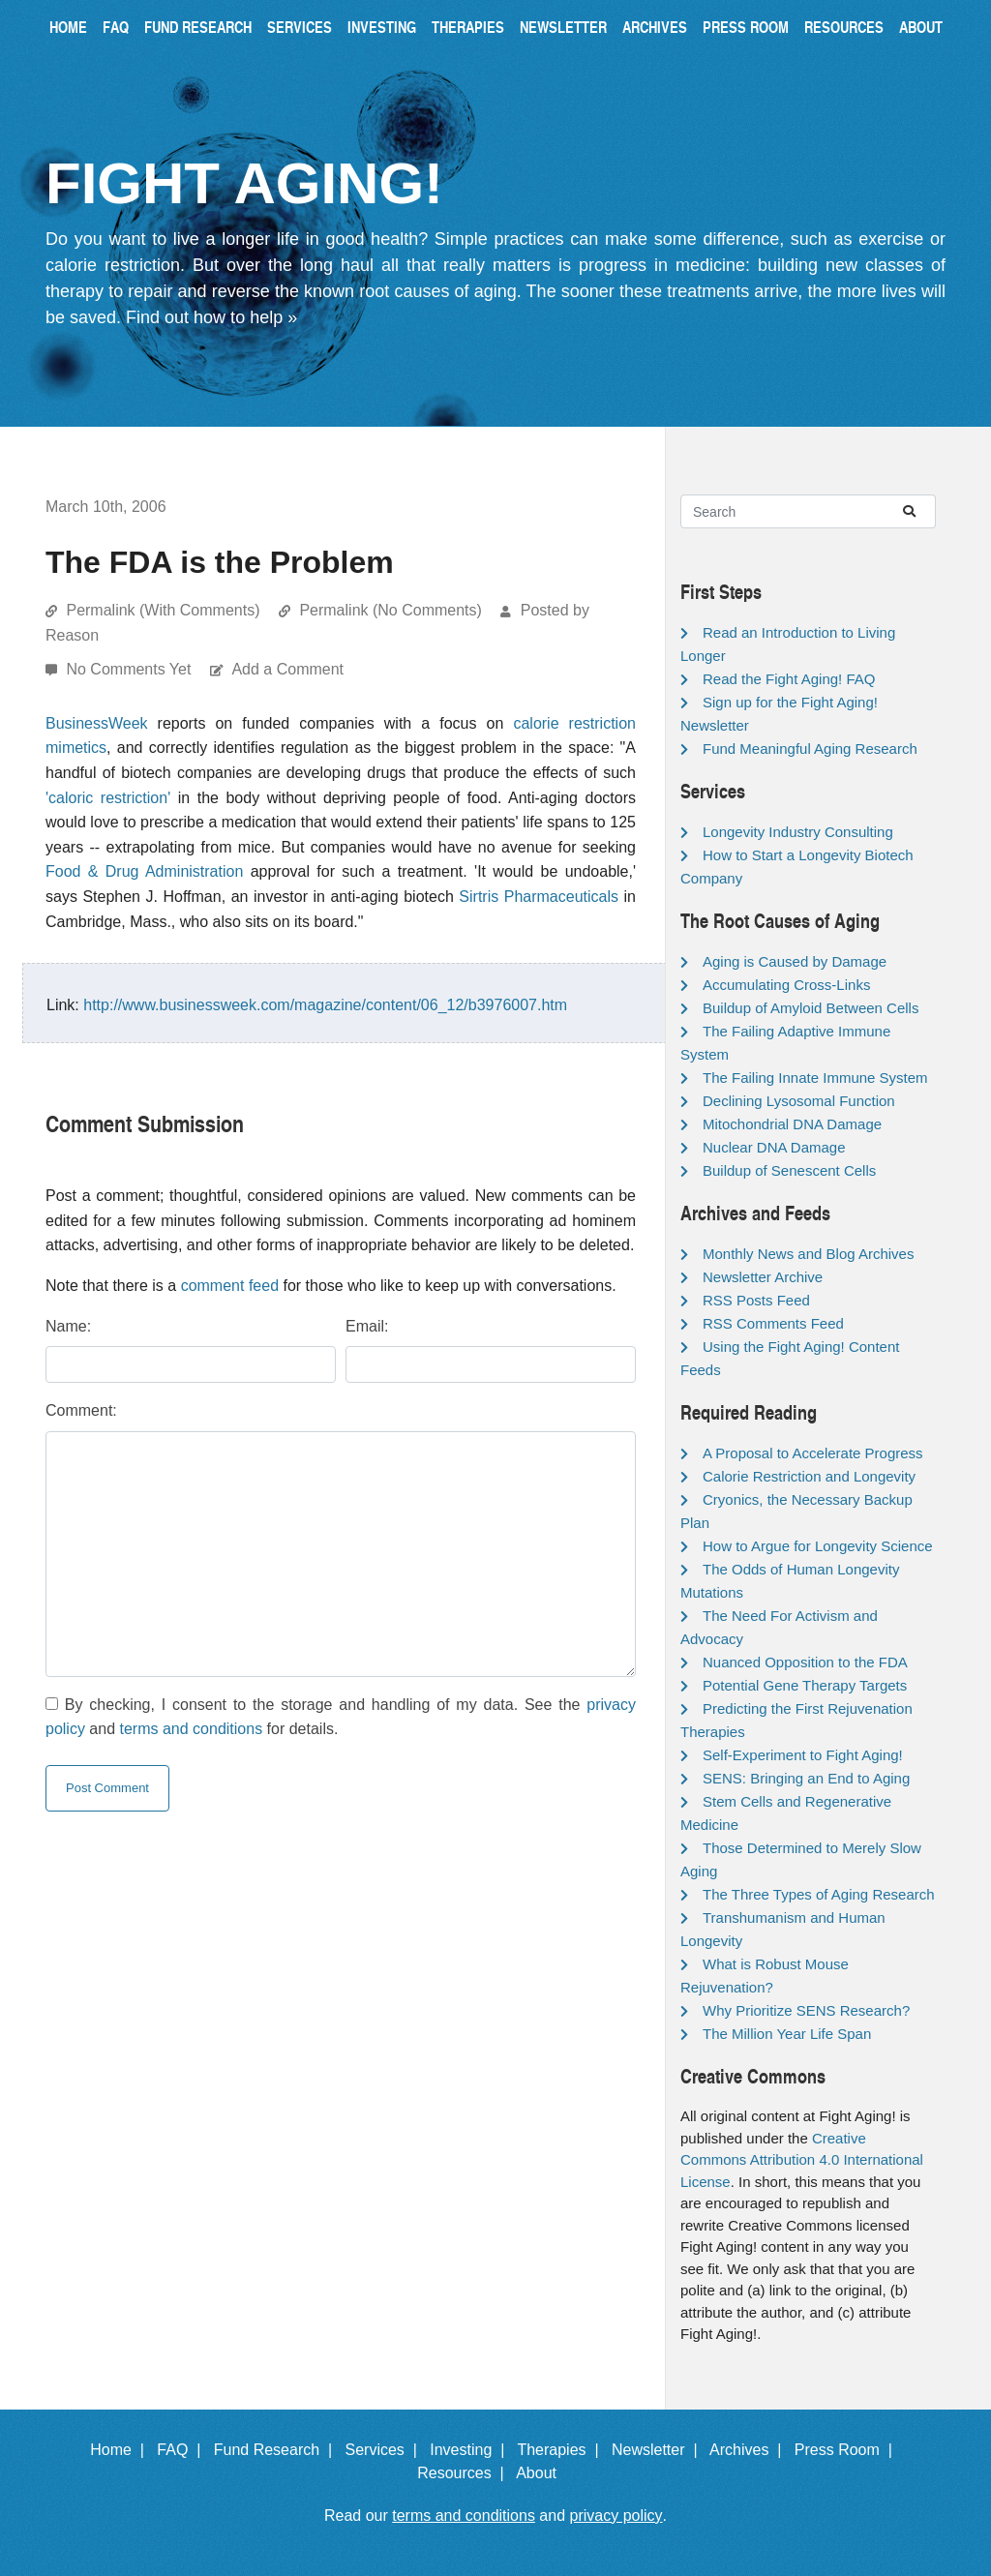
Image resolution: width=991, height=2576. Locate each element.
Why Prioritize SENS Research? (806, 2010)
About (921, 26)
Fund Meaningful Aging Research (810, 748)
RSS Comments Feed (773, 1323)
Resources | (464, 2473)
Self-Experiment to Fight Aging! (803, 1755)
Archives (654, 26)
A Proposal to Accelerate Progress (813, 1453)
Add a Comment (287, 669)
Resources (844, 26)
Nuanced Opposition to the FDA (805, 1662)
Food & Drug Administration (144, 871)
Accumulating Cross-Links (786, 984)
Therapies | (562, 2449)
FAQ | (183, 2449)
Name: (68, 1326)
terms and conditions (191, 1729)
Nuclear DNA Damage (774, 1147)
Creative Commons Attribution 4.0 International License (801, 2160)
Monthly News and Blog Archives (808, 1253)
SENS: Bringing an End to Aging (806, 1778)
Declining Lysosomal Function (799, 1101)
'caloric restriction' (107, 798)
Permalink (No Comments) (390, 610)
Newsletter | (659, 2449)
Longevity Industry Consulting (798, 832)
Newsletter (563, 26)
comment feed (230, 1285)
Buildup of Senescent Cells (789, 1170)
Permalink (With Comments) (162, 610)
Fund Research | (277, 2449)
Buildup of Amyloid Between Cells (810, 1008)
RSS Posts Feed (756, 1300)
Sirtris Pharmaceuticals (538, 896)
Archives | (749, 2449)
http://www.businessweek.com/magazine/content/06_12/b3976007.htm (325, 1005)
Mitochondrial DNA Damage (792, 1124)
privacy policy (616, 2515)
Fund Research (198, 26)
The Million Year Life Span (787, 2033)
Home (68, 26)
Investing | (471, 2449)
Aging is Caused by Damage (794, 961)
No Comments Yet (130, 669)
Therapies (468, 26)
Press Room (746, 26)
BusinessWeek (96, 723)
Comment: (81, 1410)
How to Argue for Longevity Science (818, 1546)
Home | (121, 2449)
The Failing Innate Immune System (815, 1077)
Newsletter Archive (763, 1277)
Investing (381, 26)
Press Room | (848, 2449)
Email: (366, 1326)
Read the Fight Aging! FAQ (789, 679)
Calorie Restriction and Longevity (809, 1476)
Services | (385, 2449)
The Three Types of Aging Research (819, 1894)
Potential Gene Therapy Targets (805, 1685)
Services (299, 26)
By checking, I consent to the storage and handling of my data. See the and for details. (340, 1717)
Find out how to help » (211, 317)
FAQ (116, 26)
